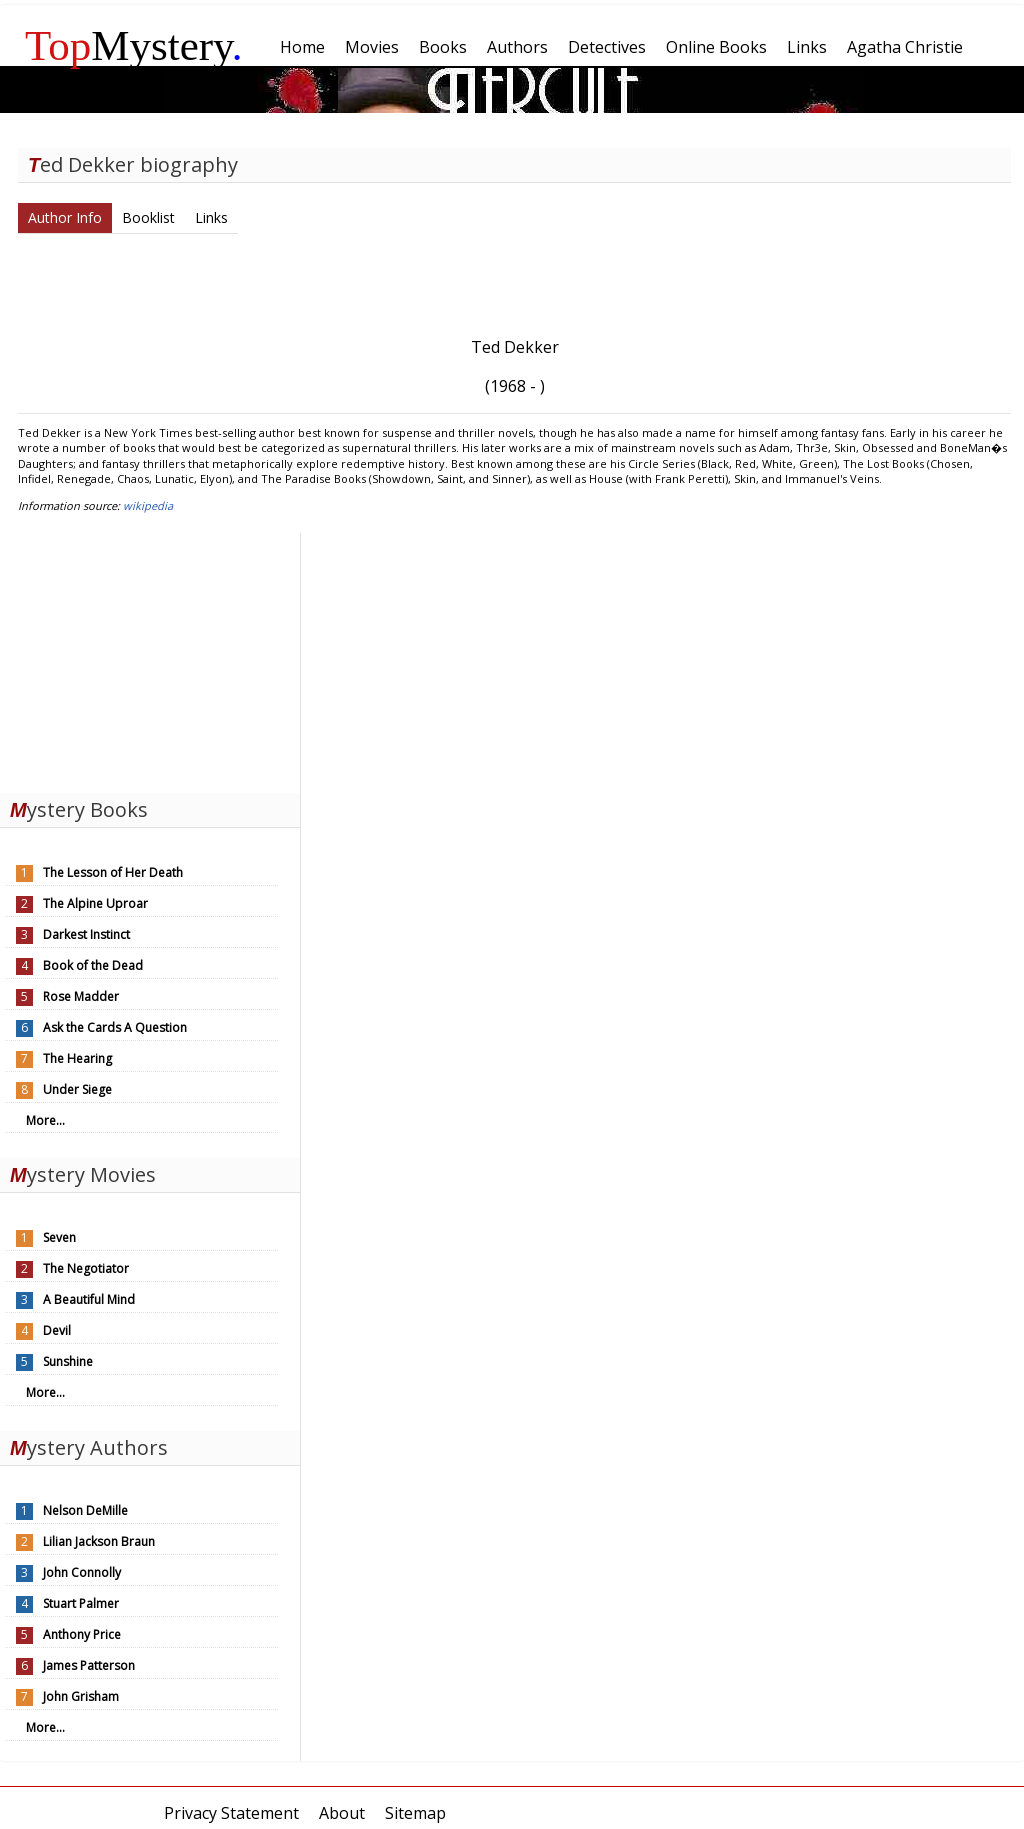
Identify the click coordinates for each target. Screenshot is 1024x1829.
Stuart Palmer (81, 1603)
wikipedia (148, 505)
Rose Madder (81, 996)
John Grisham (81, 1696)
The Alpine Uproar (95, 903)
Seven (59, 1237)
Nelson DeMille (85, 1510)
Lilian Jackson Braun (99, 1541)
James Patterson (89, 1665)
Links (211, 217)
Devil (57, 1330)
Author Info (65, 217)
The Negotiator (86, 1268)
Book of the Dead (93, 965)
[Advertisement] (150, 658)
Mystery (134, 45)
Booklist (148, 217)
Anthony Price (82, 1634)
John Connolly (82, 1572)
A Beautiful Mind (89, 1299)
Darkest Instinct (86, 934)
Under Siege (77, 1089)
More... (45, 1120)
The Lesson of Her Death (113, 872)
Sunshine (68, 1361)
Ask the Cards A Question (115, 1027)
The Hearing (77, 1058)
